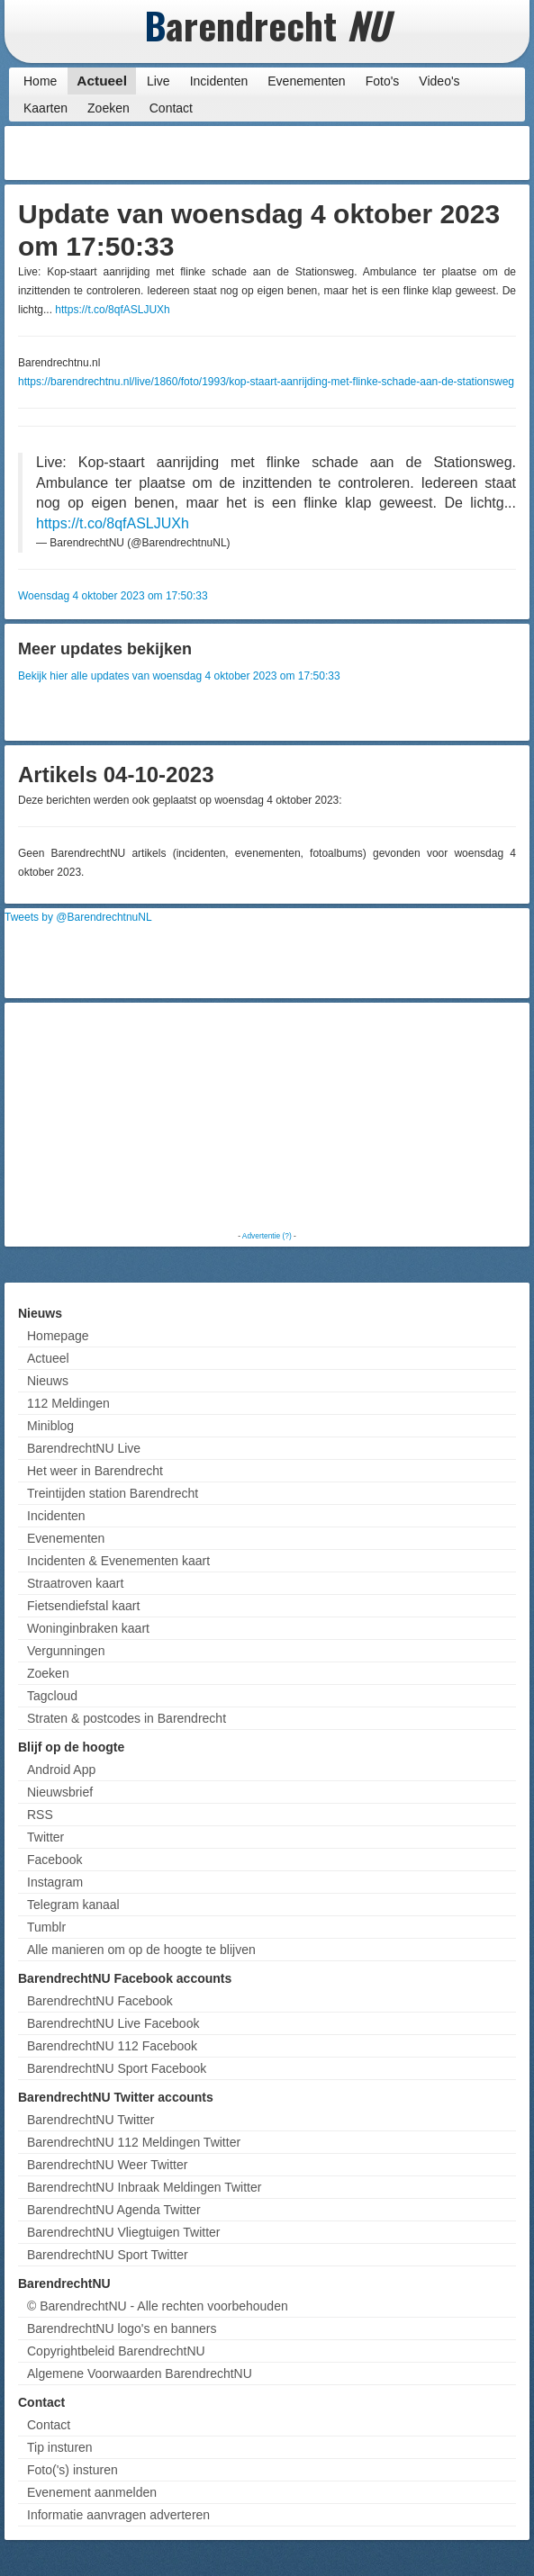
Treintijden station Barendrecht (112, 1493)
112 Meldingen (68, 1403)
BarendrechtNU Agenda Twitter (114, 2209)
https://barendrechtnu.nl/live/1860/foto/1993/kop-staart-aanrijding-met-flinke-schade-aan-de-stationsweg (266, 381)
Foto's (383, 81)
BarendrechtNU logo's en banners (121, 2328)
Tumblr (46, 1927)
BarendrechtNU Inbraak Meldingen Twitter (144, 2187)
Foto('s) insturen (72, 2470)
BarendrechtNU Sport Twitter (107, 2254)
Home (40, 81)
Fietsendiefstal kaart (83, 1606)
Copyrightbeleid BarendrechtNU (116, 2351)
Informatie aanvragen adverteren (118, 2515)
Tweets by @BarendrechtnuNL (78, 917)
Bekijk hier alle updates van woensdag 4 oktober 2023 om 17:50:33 (179, 676)
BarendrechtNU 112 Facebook (112, 2046)
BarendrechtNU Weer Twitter (107, 2164)
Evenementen (306, 81)
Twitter (45, 1837)
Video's (439, 81)
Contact (171, 108)
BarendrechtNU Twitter (90, 2119)
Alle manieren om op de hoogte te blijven (141, 1949)
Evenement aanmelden (92, 2492)
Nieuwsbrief (60, 1792)
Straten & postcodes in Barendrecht (126, 1718)
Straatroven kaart (75, 1583)
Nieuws (47, 1381)
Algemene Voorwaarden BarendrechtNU (139, 2373)
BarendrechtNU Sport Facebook (116, 2068)
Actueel (102, 80)
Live (158, 81)
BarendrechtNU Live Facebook (113, 2023)
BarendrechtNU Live (83, 1448)
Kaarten (45, 108)
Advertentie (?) (267, 1235)
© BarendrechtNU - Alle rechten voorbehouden (157, 2306)
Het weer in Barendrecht (95, 1471)
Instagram (55, 1882)
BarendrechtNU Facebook (100, 2001)
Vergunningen (65, 1651)
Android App (61, 1769)
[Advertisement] (381, 153)
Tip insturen (60, 2447)
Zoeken (108, 108)
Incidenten (219, 81)
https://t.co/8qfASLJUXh (112, 309)
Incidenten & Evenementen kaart (118, 1561)
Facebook (54, 1859)
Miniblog (50, 1426)
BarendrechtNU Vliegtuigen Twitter (124, 2232)
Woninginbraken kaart (88, 1628)
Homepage (58, 1336)
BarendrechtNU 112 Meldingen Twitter (133, 2142)
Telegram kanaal (73, 1904)
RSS (40, 1814)
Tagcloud (52, 1696)
